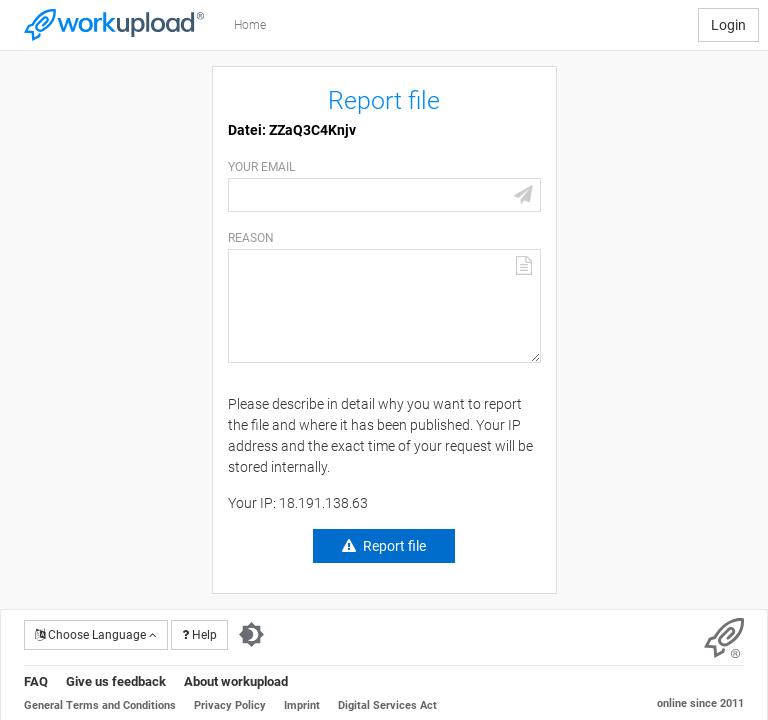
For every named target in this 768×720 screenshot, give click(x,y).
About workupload (236, 681)
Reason (251, 238)
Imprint (302, 705)
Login (728, 25)
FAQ (36, 681)
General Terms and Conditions (100, 705)
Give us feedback (116, 681)
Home (250, 25)
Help (199, 635)
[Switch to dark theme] (251, 635)
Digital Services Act (387, 705)
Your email (261, 167)
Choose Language (96, 635)
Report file (394, 546)
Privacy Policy (230, 705)
